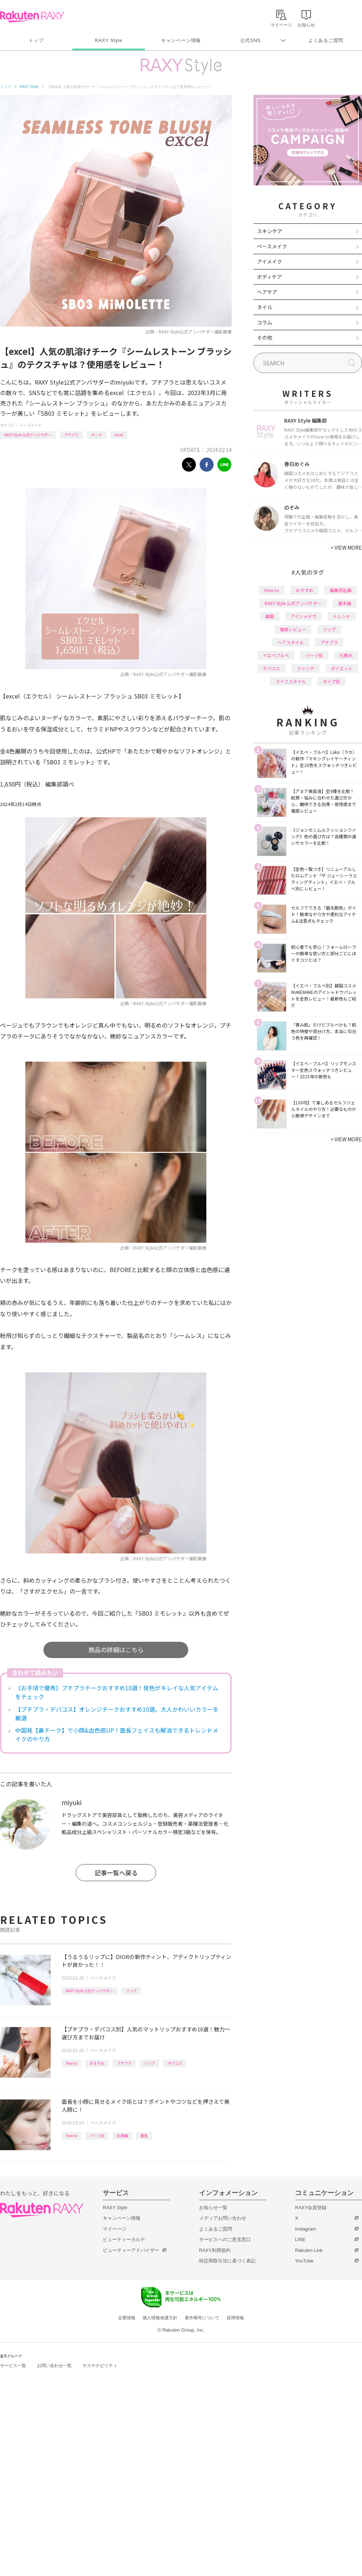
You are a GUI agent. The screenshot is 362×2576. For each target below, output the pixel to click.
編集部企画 (341, 590)
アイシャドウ (303, 616)
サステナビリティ (100, 2365)
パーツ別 (97, 2135)
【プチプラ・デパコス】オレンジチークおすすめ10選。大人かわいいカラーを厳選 (117, 1713)
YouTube (304, 2261)
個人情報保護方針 (160, 2317)
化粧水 (346, 655)
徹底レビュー (293, 629)
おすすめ (97, 2063)
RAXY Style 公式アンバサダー (27, 434)
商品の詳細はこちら (116, 1649)
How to (71, 2063)
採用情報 (235, 2317)
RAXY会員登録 (311, 2207)
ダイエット (342, 668)
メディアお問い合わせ (222, 2218)
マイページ (114, 2229)
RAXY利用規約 (215, 2250)
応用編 (122, 2135)
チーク (96, 434)
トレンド (341, 616)
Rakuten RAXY (32, 16)
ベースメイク (30, 425)
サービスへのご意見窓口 (225, 2239)
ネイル (264, 307)
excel (119, 434)
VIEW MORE (346, 547)
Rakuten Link (309, 2250)
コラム (264, 322)
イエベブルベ (276, 655)
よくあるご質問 (325, 40)
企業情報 (126, 2317)
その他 (264, 337)
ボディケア (269, 276)
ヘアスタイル (291, 642)
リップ (131, 1990)
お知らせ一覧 (213, 2207)
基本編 (344, 603)
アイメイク (269, 261)
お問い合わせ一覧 (54, 2365)
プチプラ (71, 434)
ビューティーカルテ (124, 2239)
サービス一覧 (13, 2365)
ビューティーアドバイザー (131, 2250)
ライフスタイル (290, 681)
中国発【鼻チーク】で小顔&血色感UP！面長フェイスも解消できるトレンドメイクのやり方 (116, 1734)
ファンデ (305, 668)
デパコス (175, 2063)
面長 (144, 2135)
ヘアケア (267, 291)
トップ (36, 40)
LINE (300, 2239)
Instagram (305, 2229)
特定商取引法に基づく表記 (227, 2261)
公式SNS (250, 40)
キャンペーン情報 (181, 40)
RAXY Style (108, 40)
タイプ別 (331, 681)
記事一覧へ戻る (116, 1872)
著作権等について (202, 2317)
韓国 (269, 616)
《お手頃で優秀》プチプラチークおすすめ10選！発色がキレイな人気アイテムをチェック (116, 1692)
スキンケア (269, 231)
